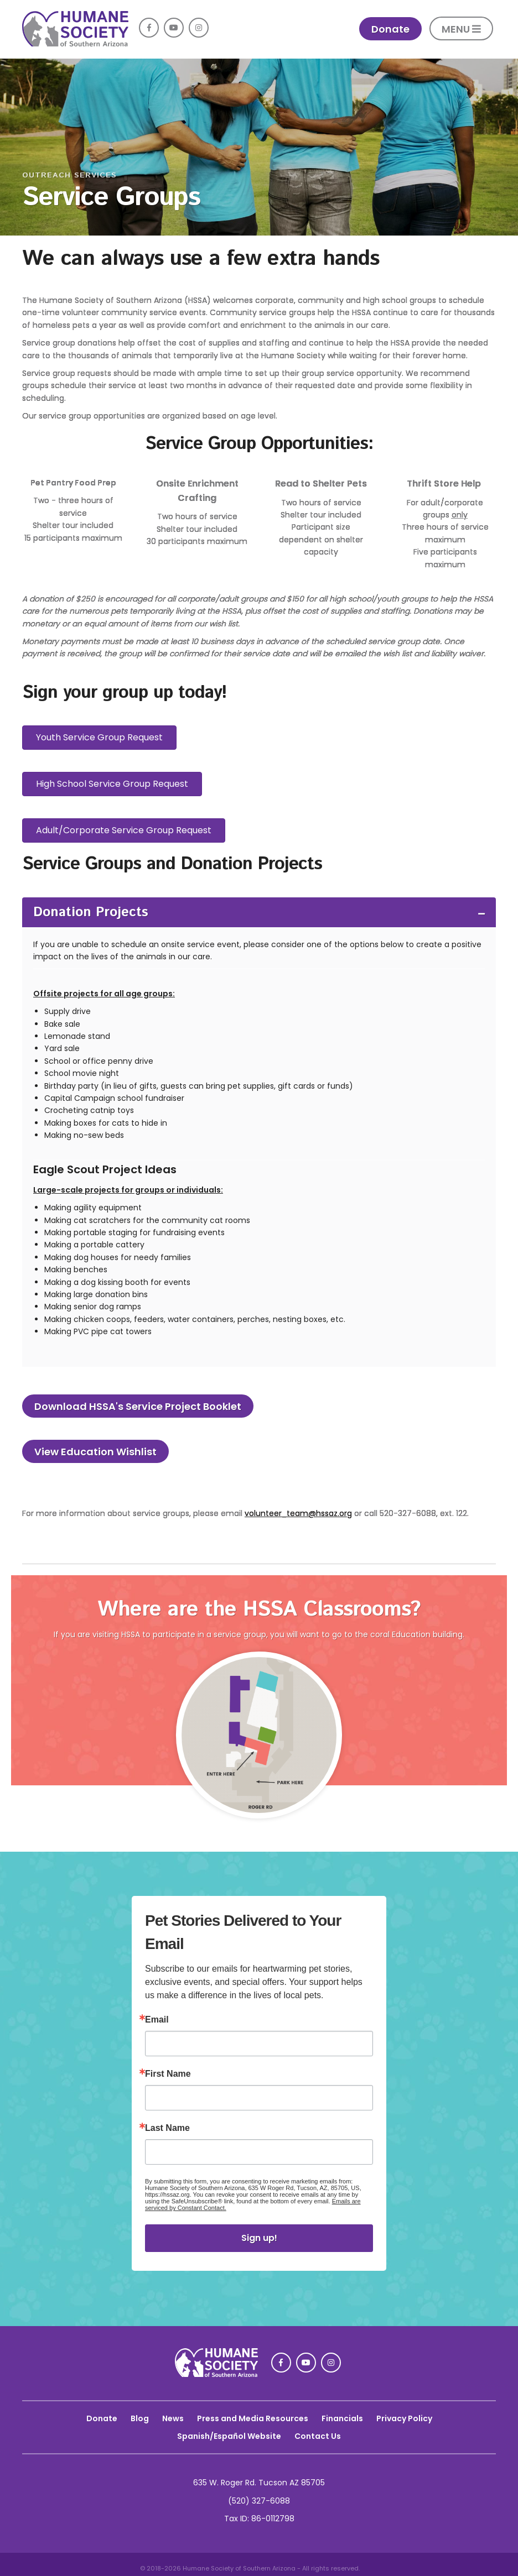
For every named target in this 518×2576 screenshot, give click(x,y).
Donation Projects (90, 912)
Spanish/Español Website (229, 2436)
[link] (75, 43)
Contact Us (317, 2436)
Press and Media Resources (252, 2418)
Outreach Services (69, 175)
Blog (140, 2418)
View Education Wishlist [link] (95, 1452)
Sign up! (259, 2238)
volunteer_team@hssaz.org (298, 1513)
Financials (342, 2418)
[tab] (259, 912)
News (173, 2418)
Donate (101, 2418)
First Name (168, 2074)
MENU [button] (461, 29)
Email (157, 2019)
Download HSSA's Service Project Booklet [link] (137, 1406)
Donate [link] (390, 29)
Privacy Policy (404, 2418)
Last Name (167, 2128)
